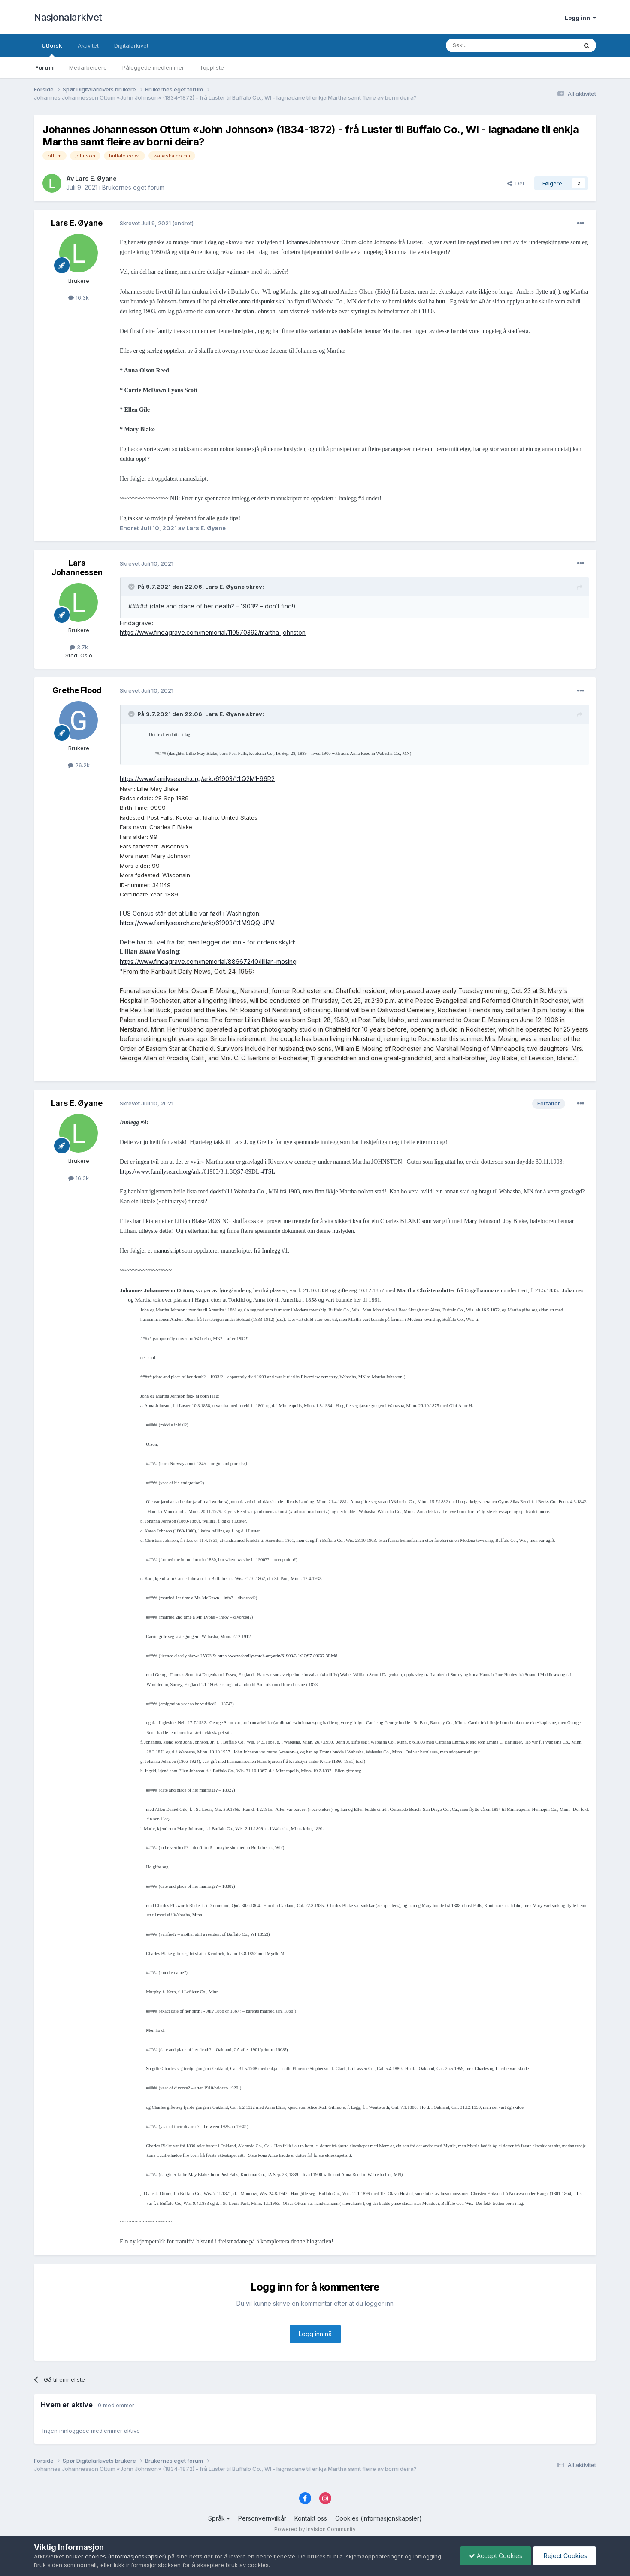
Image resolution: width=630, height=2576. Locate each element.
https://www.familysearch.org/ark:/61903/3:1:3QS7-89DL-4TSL (197, 1171)
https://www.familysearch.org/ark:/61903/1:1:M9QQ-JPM (197, 922)
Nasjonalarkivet (68, 17)
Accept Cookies (495, 2555)
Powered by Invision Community (315, 2529)
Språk (219, 2518)
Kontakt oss (310, 2518)
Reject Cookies (564, 2555)
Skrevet (146, 223)
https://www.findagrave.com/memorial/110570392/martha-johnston (213, 632)
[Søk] (488, 45)
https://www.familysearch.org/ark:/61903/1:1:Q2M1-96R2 (197, 778)
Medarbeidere (88, 67)
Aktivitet (88, 45)
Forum (44, 67)
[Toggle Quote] (132, 586)
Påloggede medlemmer (153, 67)
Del (515, 183)
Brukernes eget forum (133, 187)
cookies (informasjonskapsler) (125, 2556)
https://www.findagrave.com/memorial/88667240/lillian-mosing (208, 961)
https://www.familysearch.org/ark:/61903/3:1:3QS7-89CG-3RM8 (277, 1655)
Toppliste (212, 67)
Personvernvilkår (262, 2518)
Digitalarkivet (131, 45)
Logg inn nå (315, 2333)
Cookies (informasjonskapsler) (378, 2518)
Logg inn (580, 17)
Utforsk (52, 49)
